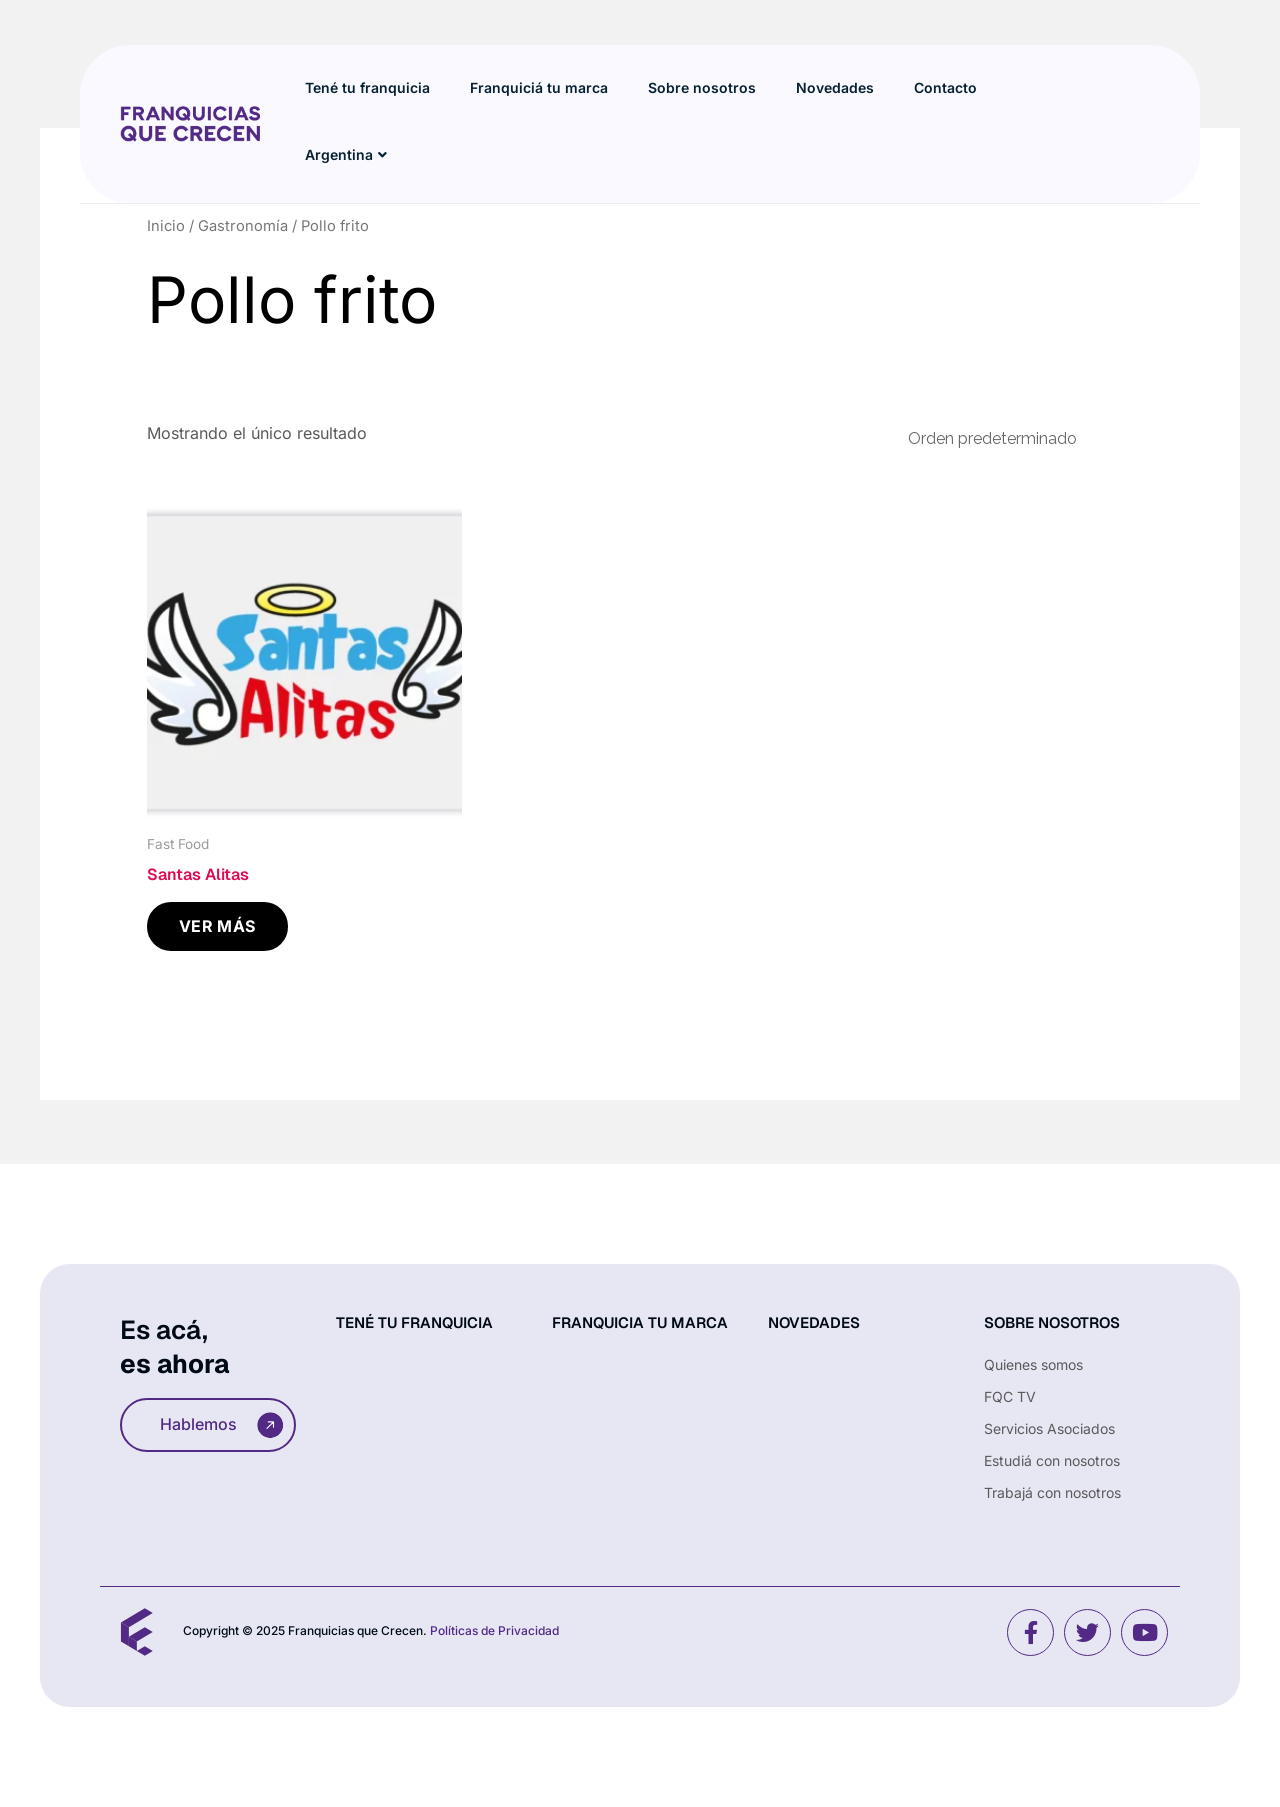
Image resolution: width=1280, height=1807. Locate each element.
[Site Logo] (190, 122)
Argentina (346, 155)
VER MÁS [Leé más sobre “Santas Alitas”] (217, 926)
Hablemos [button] (222, 1425)
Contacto (945, 87)
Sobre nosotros (702, 87)
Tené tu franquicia (367, 87)
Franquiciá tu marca (539, 87)
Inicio (166, 226)
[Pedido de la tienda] (1009, 438)
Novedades (835, 87)
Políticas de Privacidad (494, 1630)
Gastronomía (243, 226)
